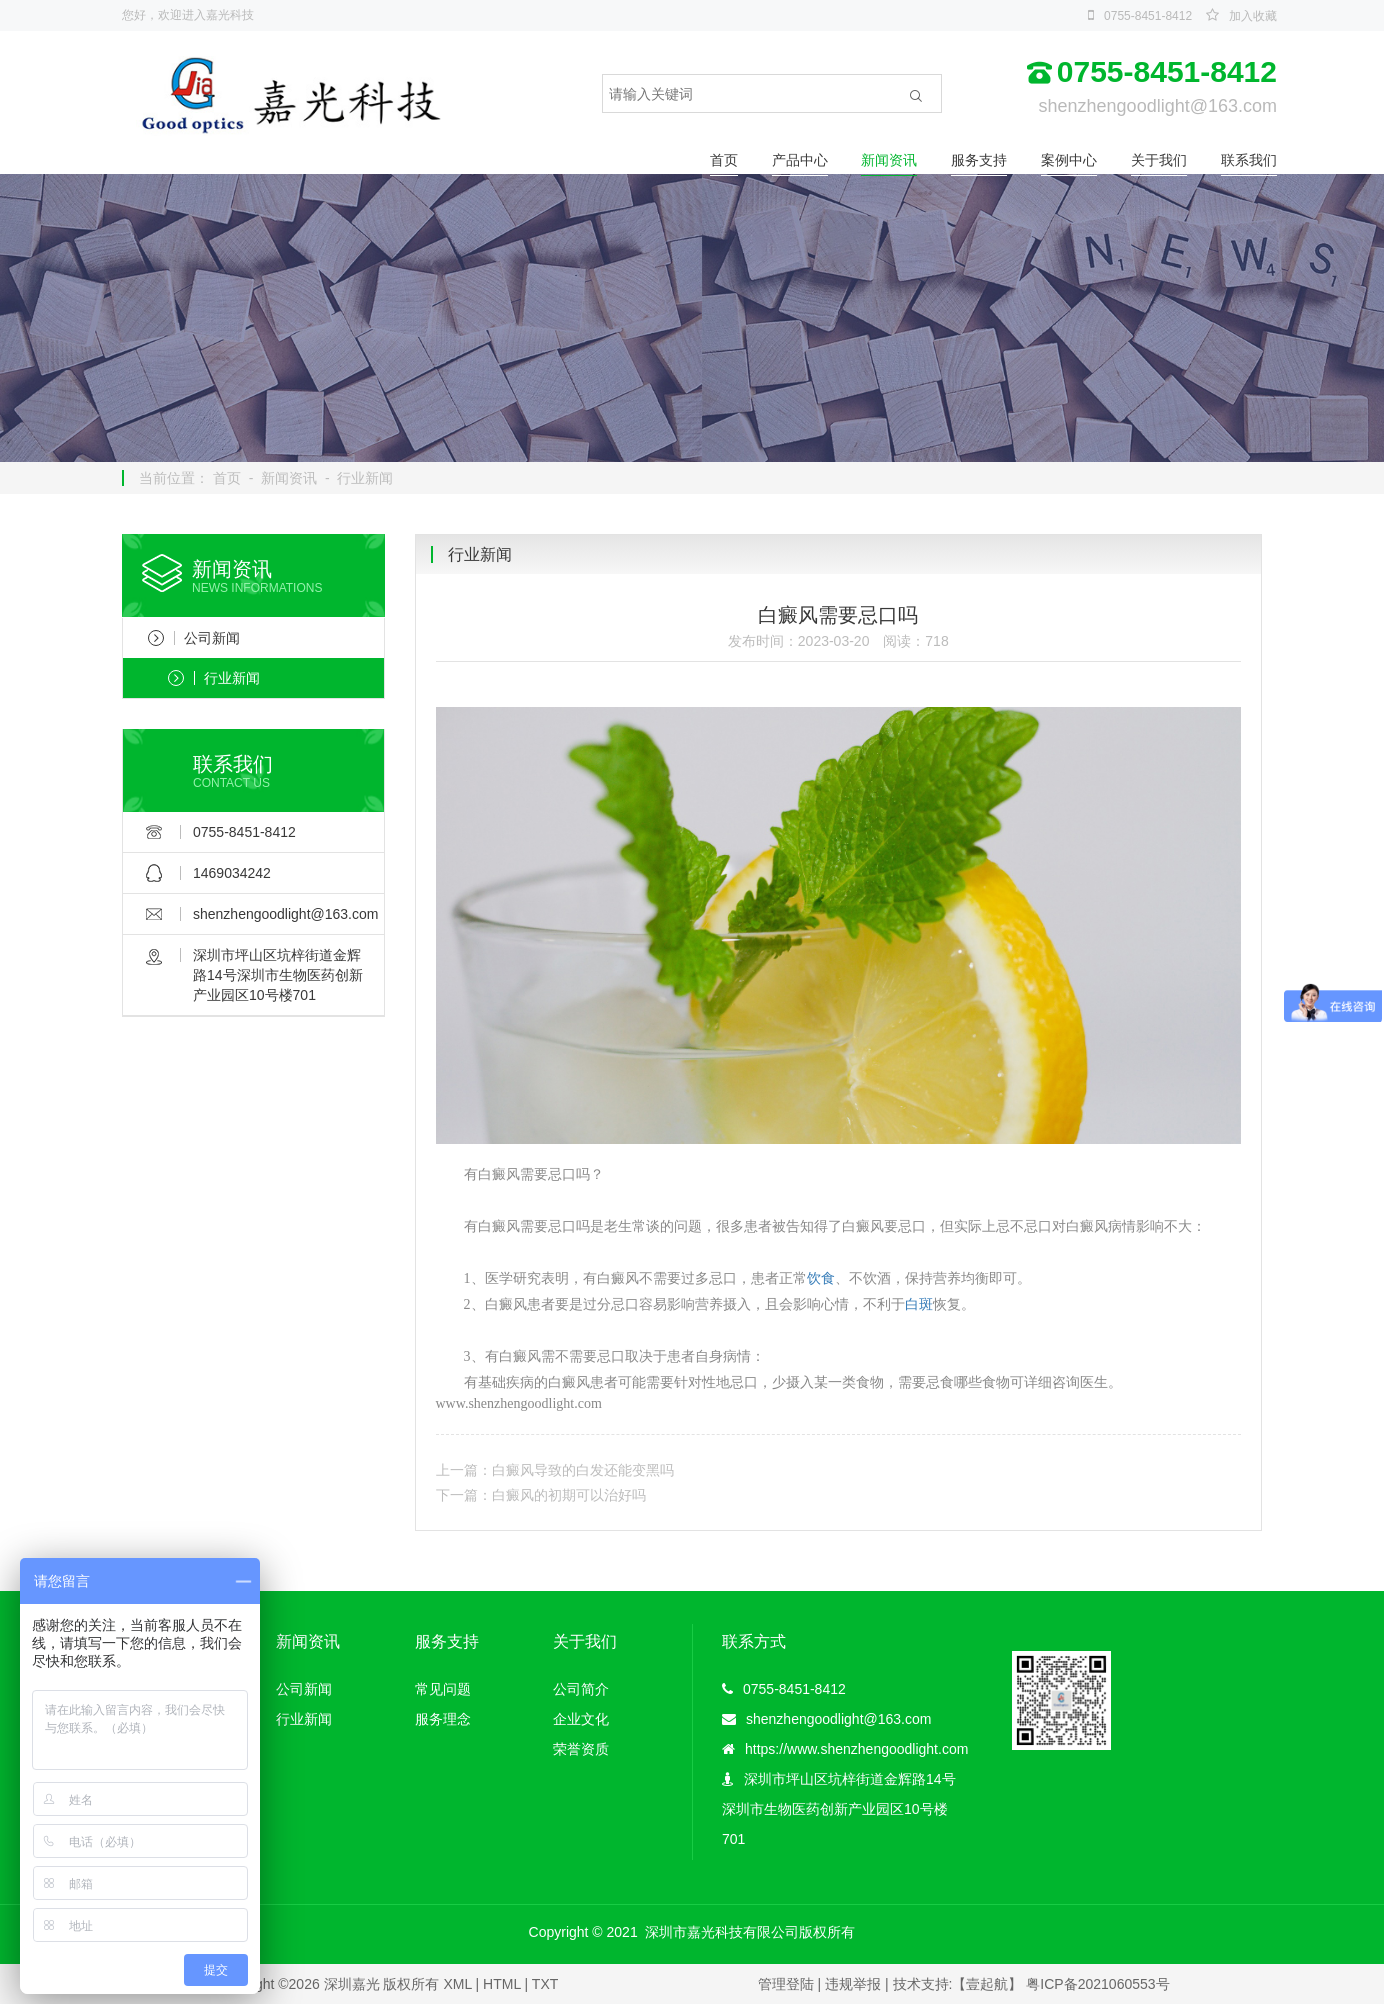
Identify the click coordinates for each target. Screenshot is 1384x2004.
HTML (502, 1984)
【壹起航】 (987, 1984)
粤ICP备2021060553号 (1097, 1984)
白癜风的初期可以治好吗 (569, 1495)
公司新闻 (194, 638)
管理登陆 (786, 1984)
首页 (724, 160)
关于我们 (1159, 160)
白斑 (919, 1304)
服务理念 (443, 1719)
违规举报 (853, 1984)
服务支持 (979, 160)
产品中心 (800, 160)
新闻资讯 (889, 160)
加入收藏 (1253, 16)
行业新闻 (365, 478)
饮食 (821, 1278)
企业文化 (581, 1719)
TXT (545, 1984)
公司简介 (581, 1689)
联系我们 (1249, 160)
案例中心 (1069, 160)
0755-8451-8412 (1148, 16)
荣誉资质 (581, 1749)
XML (457, 1984)
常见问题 (443, 1689)
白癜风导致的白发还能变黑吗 (583, 1470)
